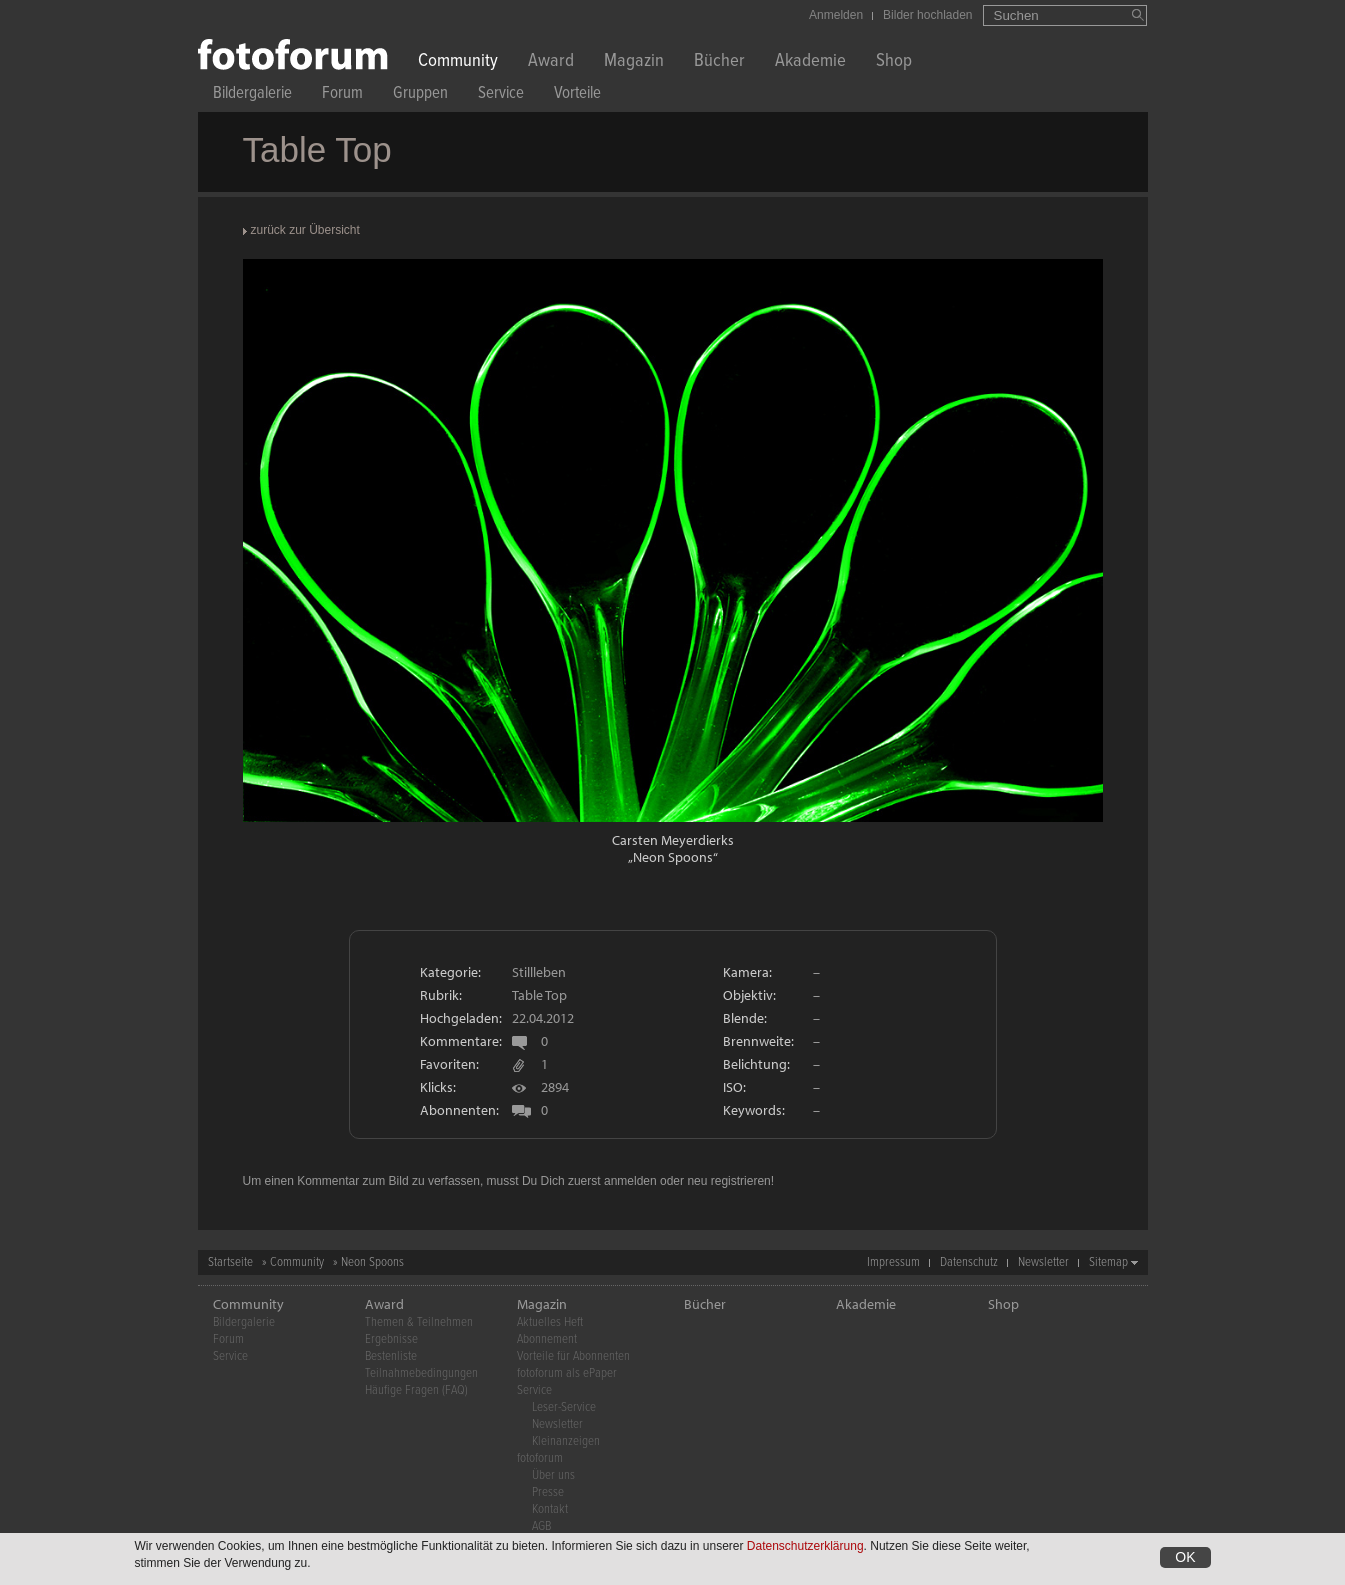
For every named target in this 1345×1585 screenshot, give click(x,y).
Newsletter (1043, 1262)
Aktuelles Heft (550, 1322)
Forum (342, 95)
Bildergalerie (252, 95)
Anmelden (836, 15)
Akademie (810, 62)
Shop (894, 62)
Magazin (634, 62)
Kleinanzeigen (566, 1441)
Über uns (553, 1475)
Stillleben (539, 972)
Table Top (539, 995)
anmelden (630, 1181)
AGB (541, 1526)
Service (501, 95)
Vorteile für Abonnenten (573, 1356)
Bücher (719, 62)
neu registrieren (728, 1181)
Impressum (893, 1262)
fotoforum (540, 1458)
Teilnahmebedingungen (421, 1373)
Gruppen (420, 95)
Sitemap (1108, 1262)
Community (458, 62)
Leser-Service (564, 1407)
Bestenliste (391, 1356)
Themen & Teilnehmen (419, 1322)
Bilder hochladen (927, 15)
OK (1185, 1559)
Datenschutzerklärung (805, 1548)
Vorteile (577, 95)
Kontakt (550, 1509)
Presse (548, 1492)
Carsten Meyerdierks (673, 840)
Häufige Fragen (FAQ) (416, 1390)
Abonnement (547, 1339)
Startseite (230, 1262)
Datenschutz (969, 1262)
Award (551, 62)
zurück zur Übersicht (305, 230)
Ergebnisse (391, 1339)
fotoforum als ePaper (567, 1373)
